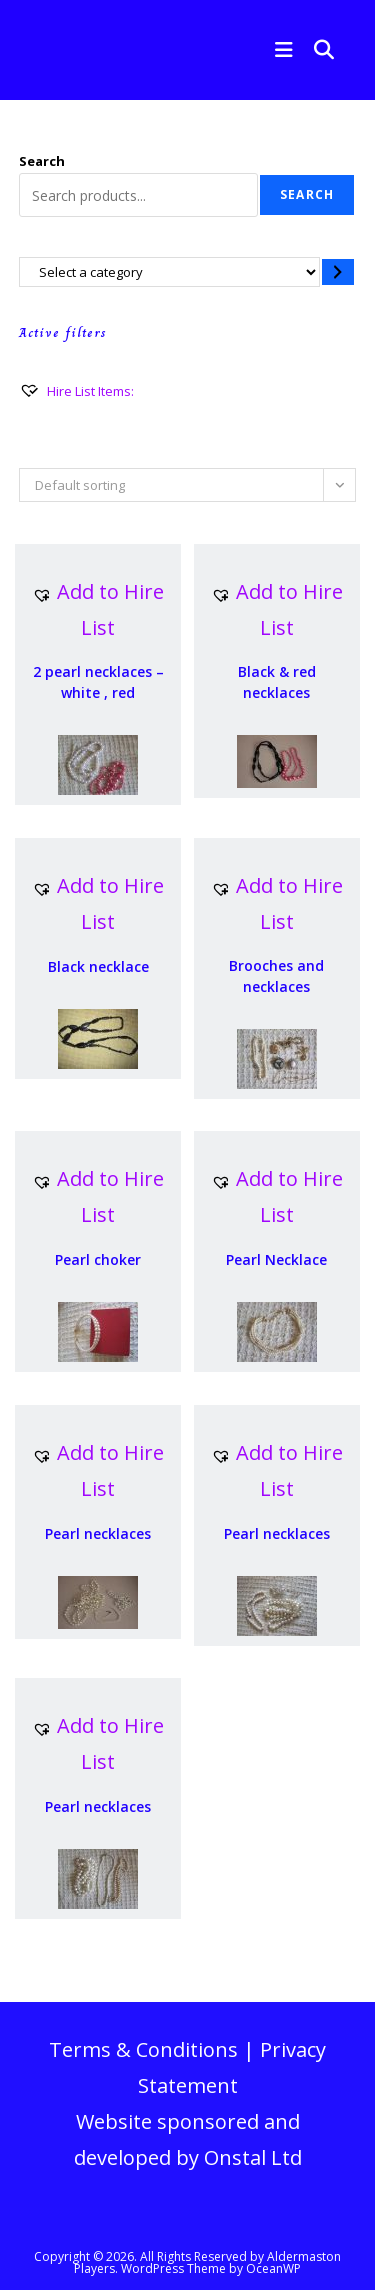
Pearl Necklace (276, 1259)
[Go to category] (338, 271)
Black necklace (98, 966)
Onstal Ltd (253, 2157)
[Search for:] (317, 49)
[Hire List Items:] (76, 391)
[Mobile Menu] (279, 49)
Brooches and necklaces (276, 976)
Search (42, 161)
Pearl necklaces (98, 1533)
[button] (98, 610)
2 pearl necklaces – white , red (98, 682)
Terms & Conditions (143, 2049)
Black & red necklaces (277, 682)
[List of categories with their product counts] (169, 271)
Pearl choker (98, 1259)
